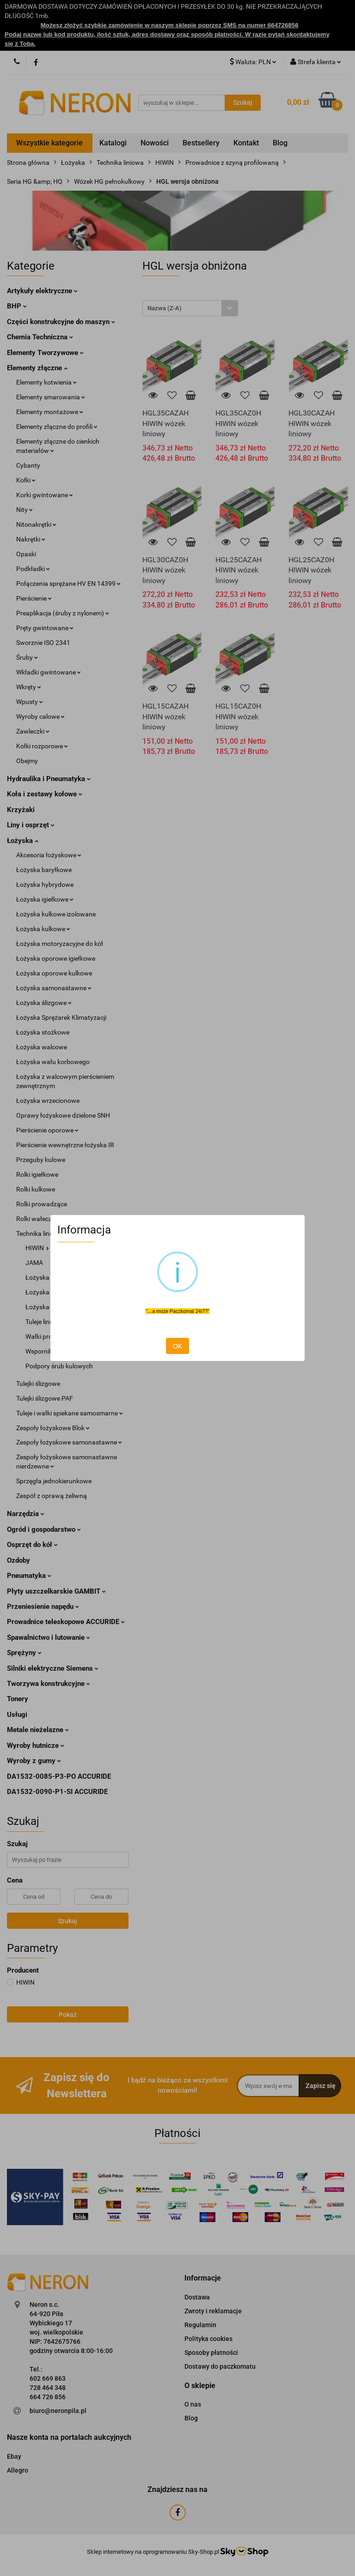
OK (177, 1346)
